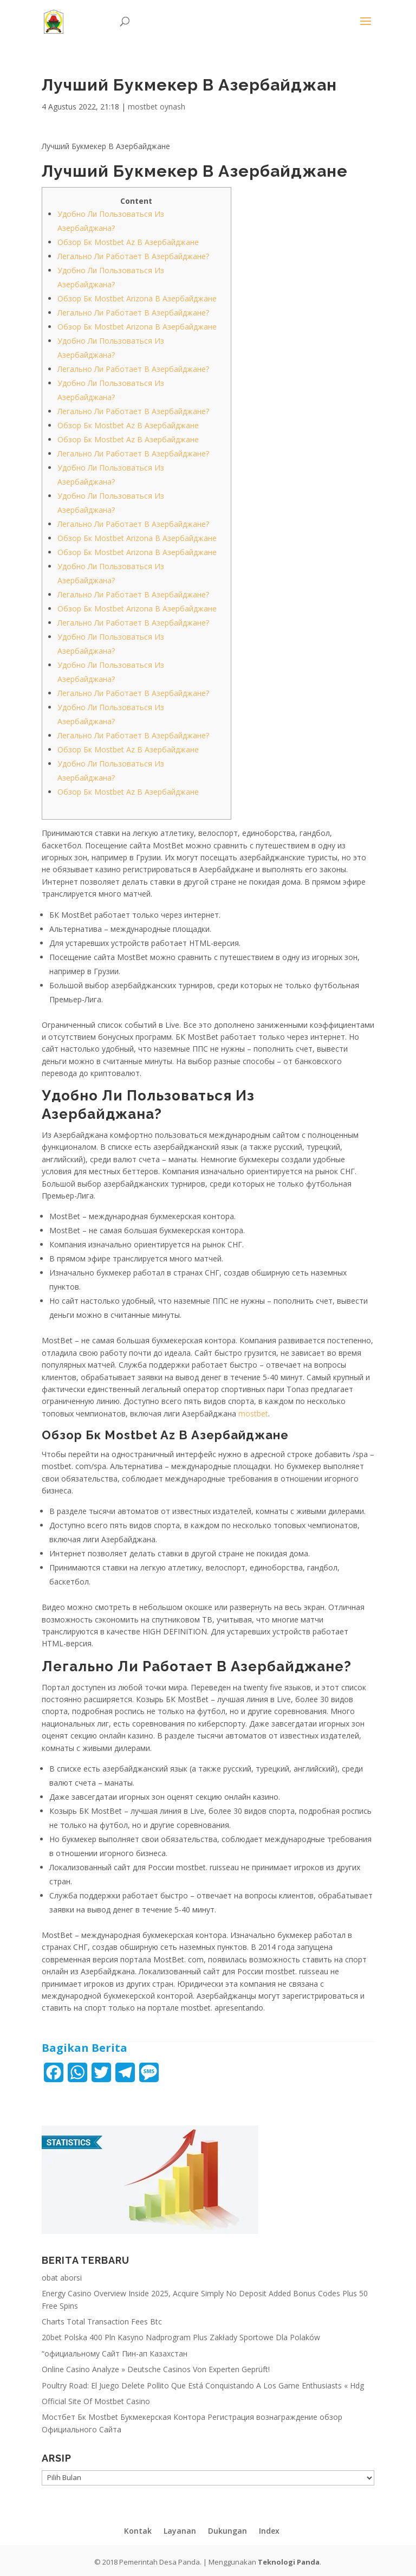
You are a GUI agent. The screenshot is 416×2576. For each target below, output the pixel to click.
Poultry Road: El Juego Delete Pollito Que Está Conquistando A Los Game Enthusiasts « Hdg (203, 2385)
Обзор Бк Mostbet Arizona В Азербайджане (137, 298)
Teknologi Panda (289, 2562)
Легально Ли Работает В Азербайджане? (133, 256)
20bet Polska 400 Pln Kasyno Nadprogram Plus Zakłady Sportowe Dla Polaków (181, 2337)
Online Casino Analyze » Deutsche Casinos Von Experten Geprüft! (156, 2369)
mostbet (253, 1413)
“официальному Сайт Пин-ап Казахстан (114, 2353)
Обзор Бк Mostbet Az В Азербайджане (128, 242)
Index (269, 2531)
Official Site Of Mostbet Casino (96, 2401)
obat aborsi (62, 2277)
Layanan (180, 2531)
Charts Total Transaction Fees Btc (102, 2321)
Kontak (138, 2531)
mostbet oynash (156, 106)
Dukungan (227, 2531)
